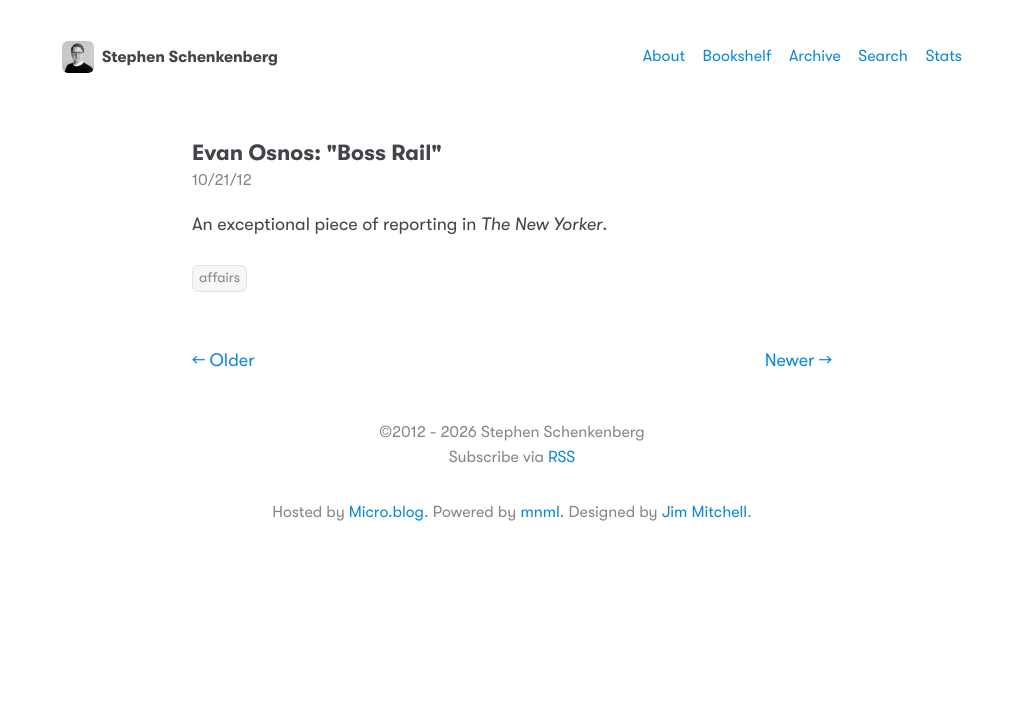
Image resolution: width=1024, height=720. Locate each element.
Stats (943, 56)
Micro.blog (386, 512)
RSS (561, 457)
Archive (815, 56)
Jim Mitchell (704, 512)
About (664, 56)
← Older (223, 361)
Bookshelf (737, 56)
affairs (219, 278)
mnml (539, 512)
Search (883, 56)
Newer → (798, 361)
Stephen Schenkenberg (170, 57)
